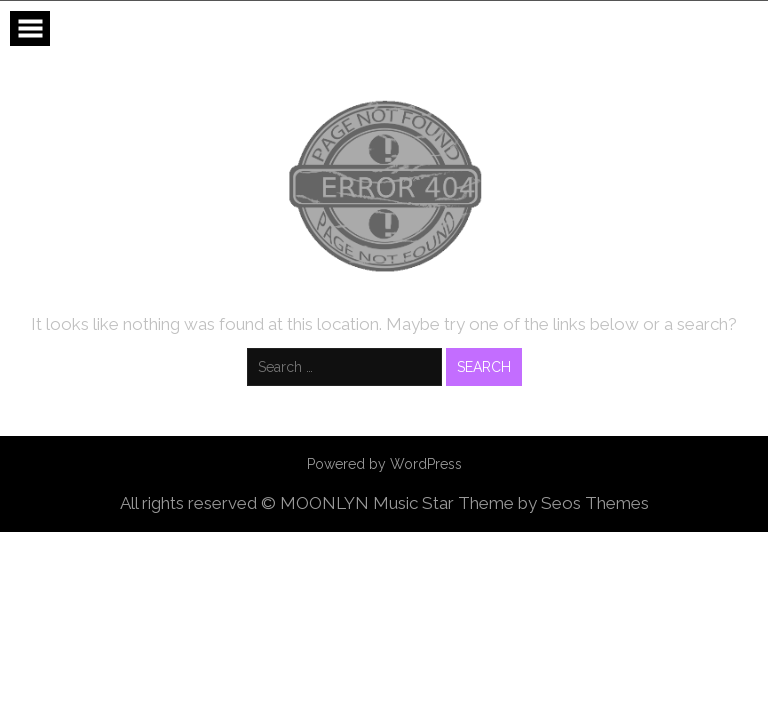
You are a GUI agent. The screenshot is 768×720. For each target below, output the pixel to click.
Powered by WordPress (384, 464)
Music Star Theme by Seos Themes (511, 503)
